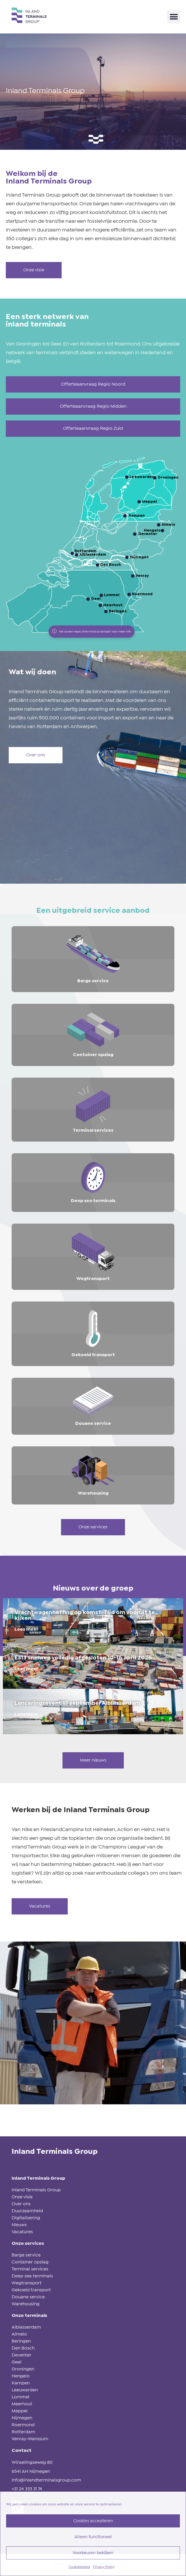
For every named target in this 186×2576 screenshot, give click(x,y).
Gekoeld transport (31, 2290)
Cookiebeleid (79, 2567)
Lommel (20, 2397)
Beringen (21, 2341)
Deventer (21, 2355)
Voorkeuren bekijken (93, 2553)
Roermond (23, 2425)
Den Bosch (23, 2348)
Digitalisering (26, 2218)
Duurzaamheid (27, 2211)
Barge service (26, 2255)
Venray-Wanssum (30, 2439)
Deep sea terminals (32, 2276)
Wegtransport (27, 2283)
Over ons (21, 2204)
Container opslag (30, 2262)
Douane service (28, 2297)
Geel (17, 2362)
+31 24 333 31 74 (27, 2489)
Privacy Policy (104, 2567)
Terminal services (30, 2269)
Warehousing (26, 2304)
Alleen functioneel (93, 2537)
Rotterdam (23, 2432)
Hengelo (21, 2376)
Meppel (20, 2411)
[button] (173, 16)
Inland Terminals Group (36, 2190)
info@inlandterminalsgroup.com (46, 2480)
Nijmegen (22, 2418)
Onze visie (22, 2197)
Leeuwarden (25, 2390)
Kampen (21, 2383)
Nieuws (19, 2225)
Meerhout (22, 2404)
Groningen (23, 2369)
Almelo (19, 2334)
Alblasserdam (26, 2327)
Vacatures (22, 2232)
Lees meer (26, 1629)
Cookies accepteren (93, 2521)
